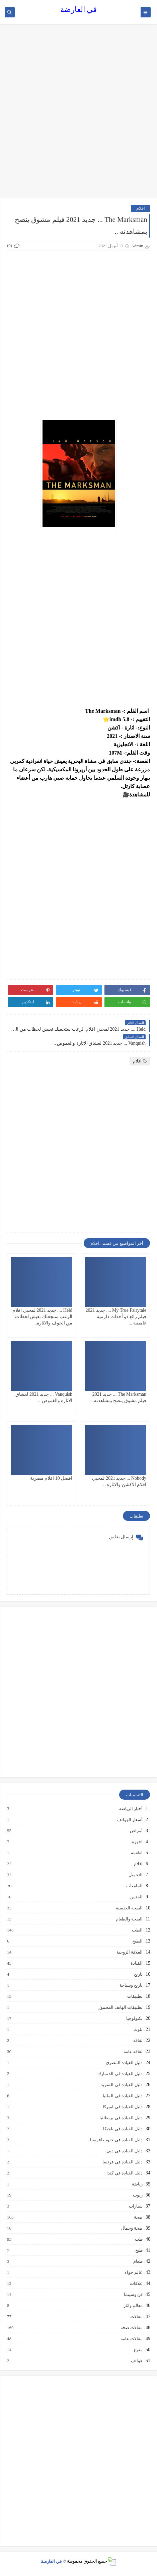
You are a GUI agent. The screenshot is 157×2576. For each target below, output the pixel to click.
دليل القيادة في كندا (124, 2173)
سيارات (135, 2206)
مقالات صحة (131, 2327)
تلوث (138, 2029)
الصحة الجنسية (129, 1908)
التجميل (135, 1875)
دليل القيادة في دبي (124, 2151)
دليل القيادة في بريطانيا (121, 2118)
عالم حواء (133, 2272)
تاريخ (138, 1974)
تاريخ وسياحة (131, 1985)
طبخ (139, 2250)
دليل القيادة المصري (124, 2062)
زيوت (137, 2195)
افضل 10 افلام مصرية (51, 1478)
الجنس (136, 1897)
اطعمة (136, 1853)
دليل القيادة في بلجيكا (122, 2129)
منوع (138, 2349)
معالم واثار (133, 2305)
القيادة (136, 1963)
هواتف (136, 2361)
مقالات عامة (131, 2338)
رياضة (137, 2184)
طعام (138, 2261)
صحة (138, 2217)
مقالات (136, 2316)
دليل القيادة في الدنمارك (120, 2073)
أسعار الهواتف (129, 1819)
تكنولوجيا (134, 2018)
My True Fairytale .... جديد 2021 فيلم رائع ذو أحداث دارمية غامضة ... (116, 1316)
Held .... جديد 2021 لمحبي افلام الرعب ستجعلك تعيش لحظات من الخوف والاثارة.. (42, 1316)
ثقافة (138, 2040)
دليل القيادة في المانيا (122, 2095)
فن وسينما (133, 2294)
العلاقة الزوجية (129, 1952)
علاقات (136, 2283)
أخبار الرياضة (131, 1808)
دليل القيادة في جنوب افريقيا (116, 2140)
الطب (137, 1930)
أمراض (136, 1830)
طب (138, 2239)
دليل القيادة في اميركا (122, 2107)
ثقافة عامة (133, 2051)
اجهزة (137, 1841)
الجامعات (134, 1886)
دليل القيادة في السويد (121, 2084)
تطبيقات (135, 1996)
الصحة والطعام (129, 1919)
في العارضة (78, 9)
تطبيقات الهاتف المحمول (120, 2007)
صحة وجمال (132, 2228)
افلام (140, 208)
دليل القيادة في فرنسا (122, 2162)
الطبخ (137, 1941)
